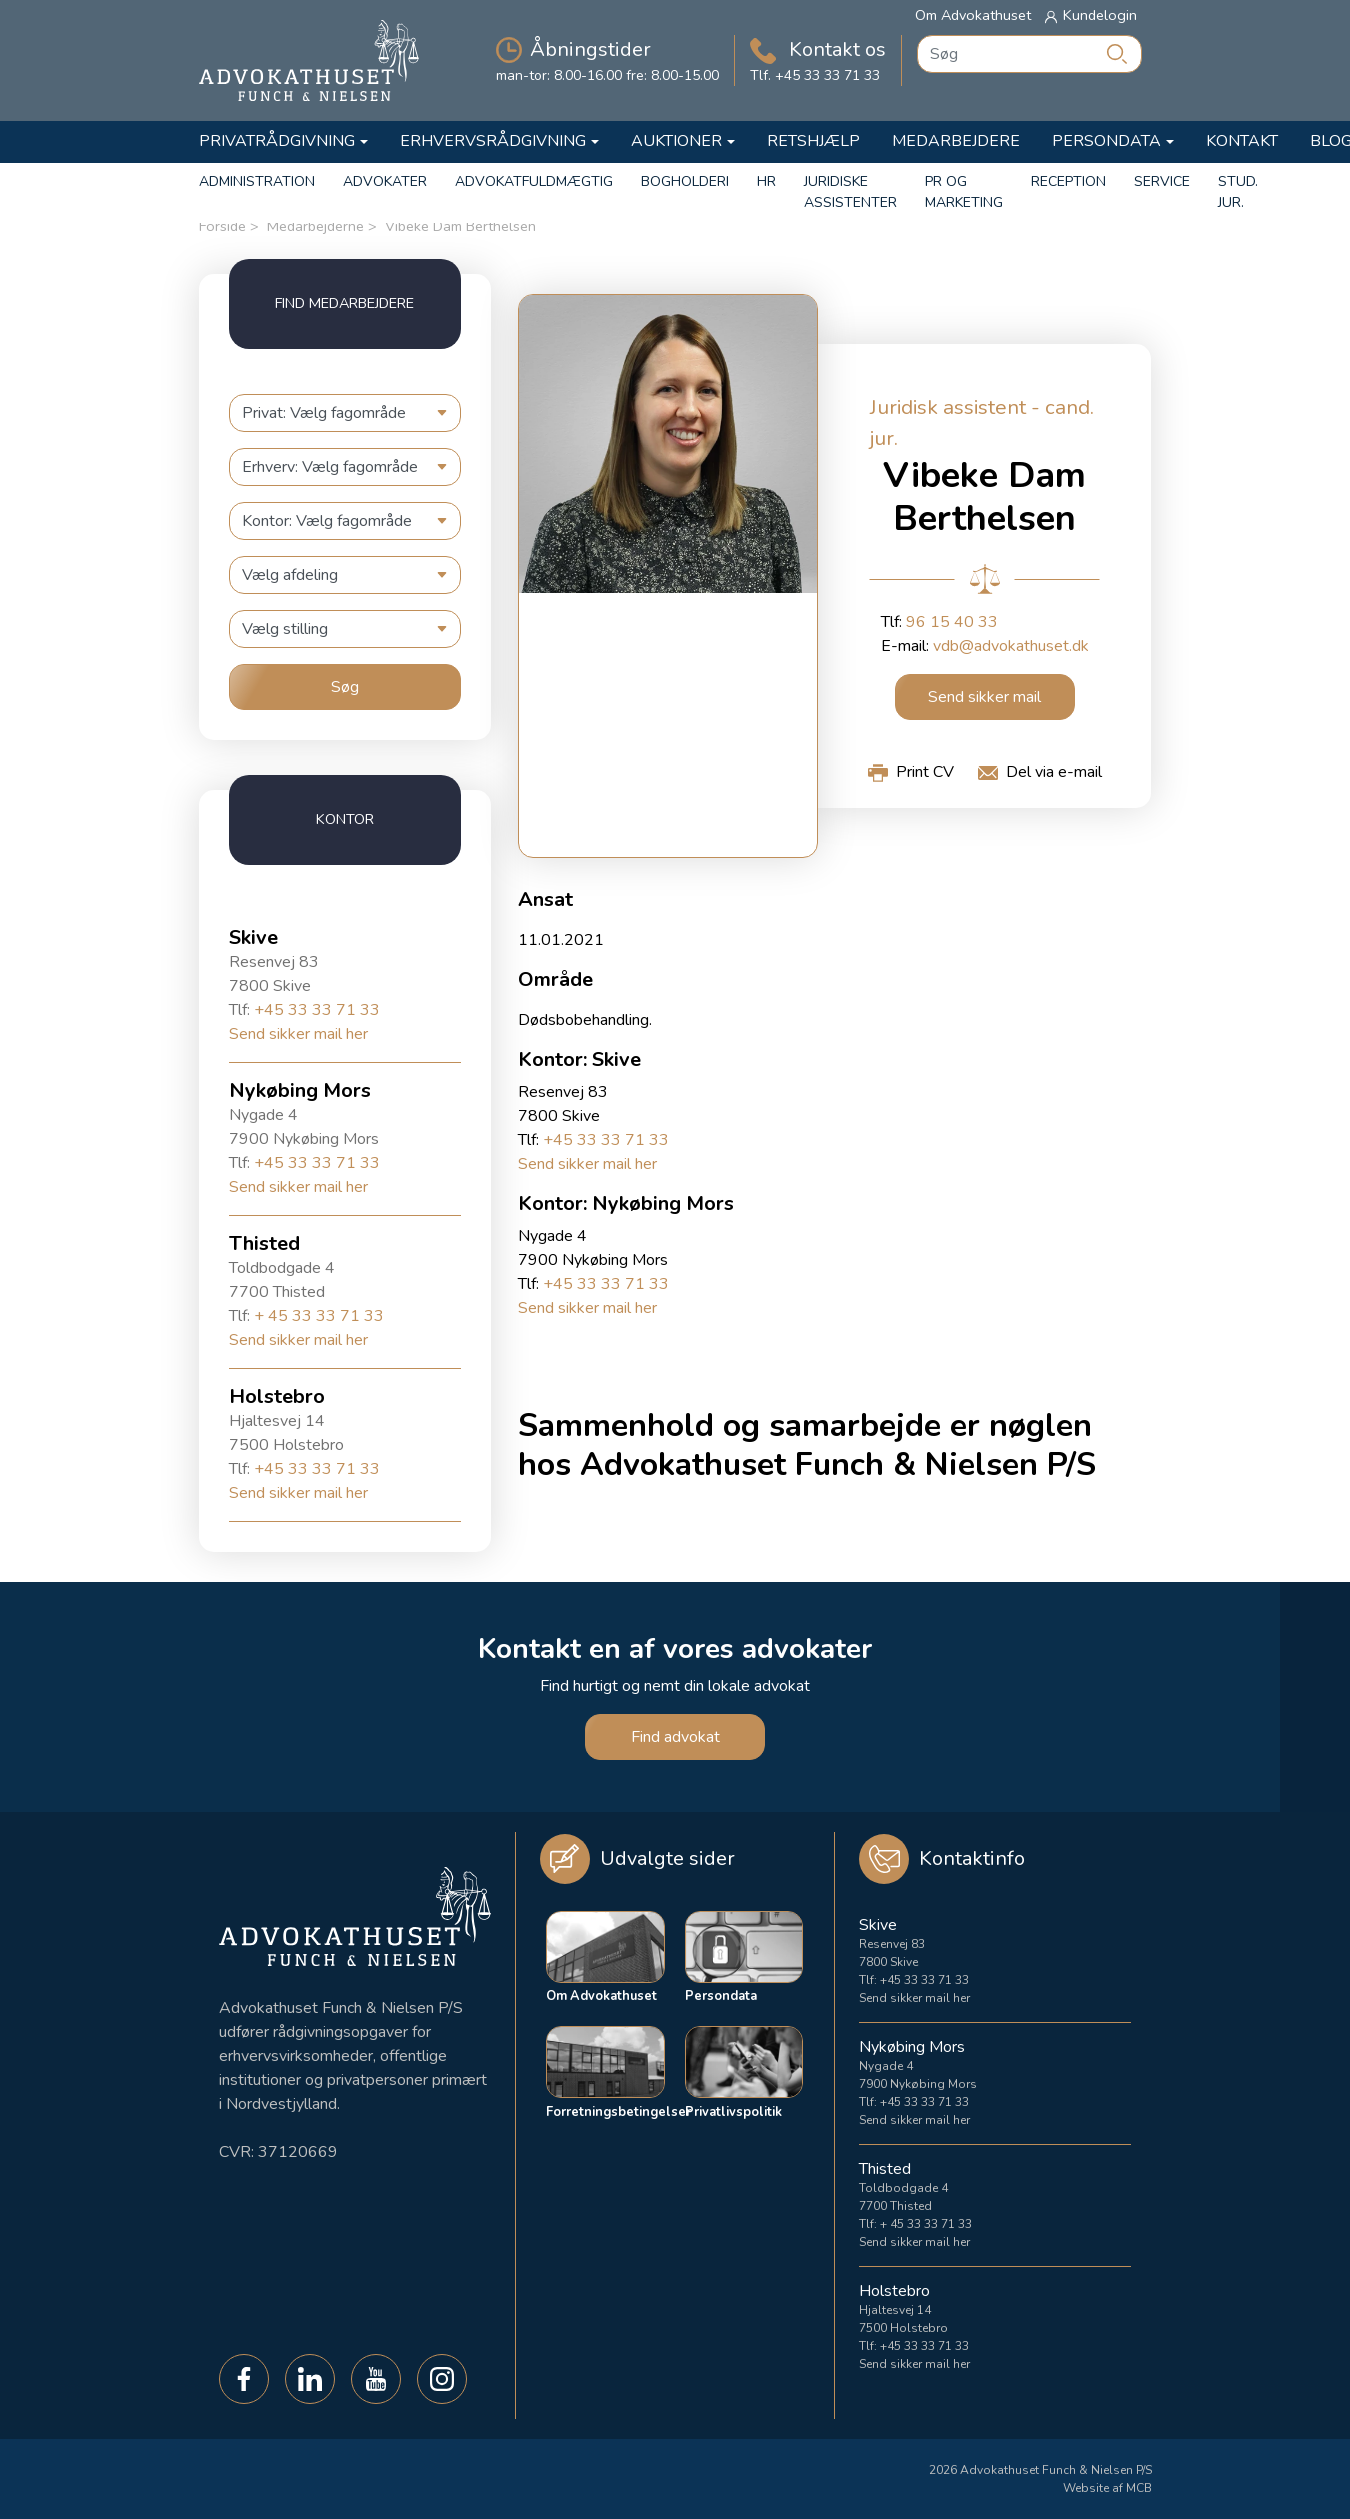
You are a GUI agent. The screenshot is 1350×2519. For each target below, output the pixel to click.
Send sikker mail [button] (984, 697)
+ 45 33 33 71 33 (319, 1316)
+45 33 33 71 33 (317, 1010)
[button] (911, 772)
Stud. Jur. (1238, 192)
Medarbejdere (956, 141)
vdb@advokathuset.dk (1011, 646)
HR (766, 181)
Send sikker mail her (298, 1034)
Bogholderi (685, 181)
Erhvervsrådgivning (493, 141)
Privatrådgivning (277, 141)
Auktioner (676, 141)
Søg (345, 687)
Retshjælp (813, 141)
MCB (1139, 2488)
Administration (257, 181)
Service (1162, 181)
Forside (222, 226)
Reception (1068, 181)
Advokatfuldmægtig (534, 181)
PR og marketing (964, 192)
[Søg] (1117, 54)
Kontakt (1242, 141)
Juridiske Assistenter (850, 192)
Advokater (385, 181)
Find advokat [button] (675, 1737)
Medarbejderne (315, 226)
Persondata (1106, 141)
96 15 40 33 (952, 622)
